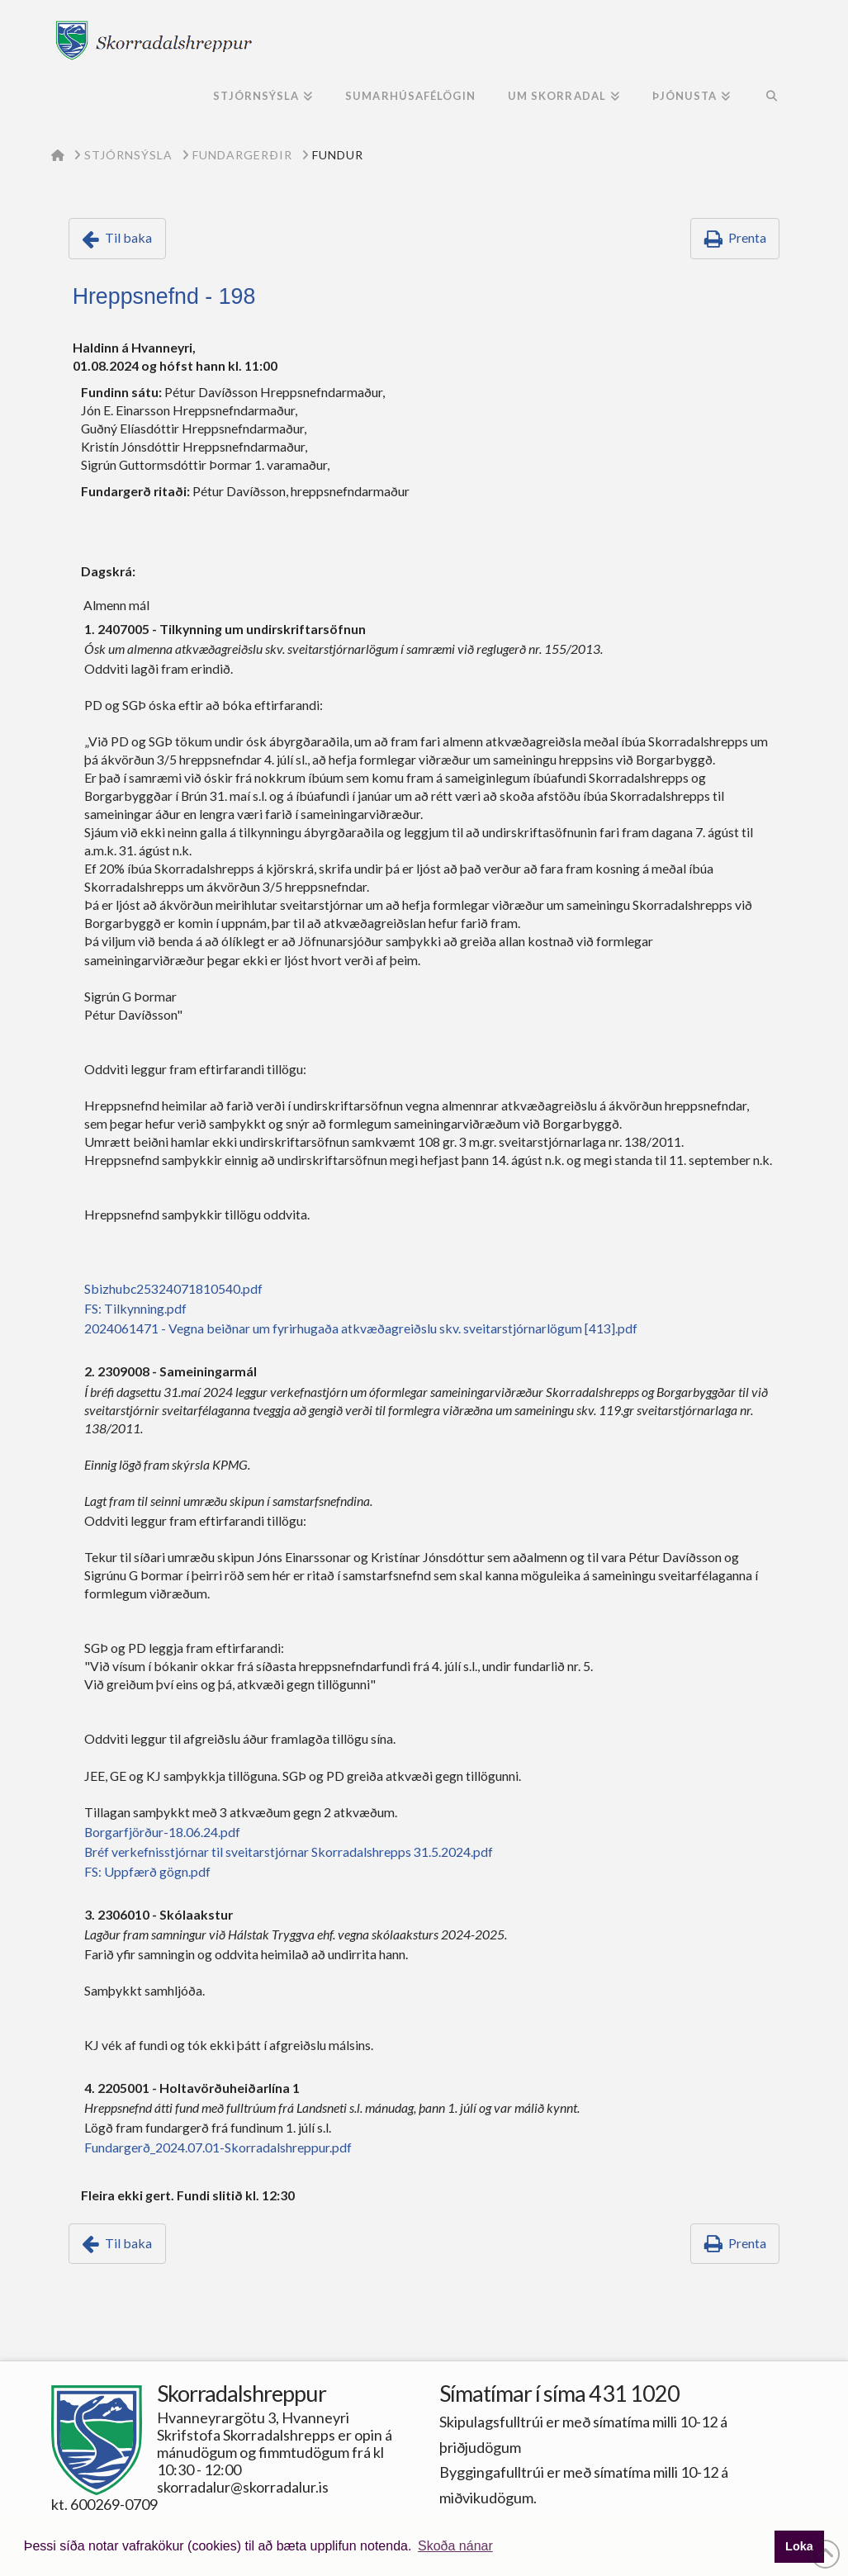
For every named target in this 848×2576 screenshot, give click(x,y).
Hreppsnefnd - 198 (164, 296)
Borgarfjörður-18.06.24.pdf (162, 1832)
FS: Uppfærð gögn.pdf (147, 1871)
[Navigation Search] (771, 97)
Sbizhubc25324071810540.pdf (173, 1288)
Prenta (747, 237)
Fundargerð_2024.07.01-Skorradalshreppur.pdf (218, 2147)
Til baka (128, 237)
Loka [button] (799, 2546)
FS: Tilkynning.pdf (135, 1308)
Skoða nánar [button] (455, 2546)
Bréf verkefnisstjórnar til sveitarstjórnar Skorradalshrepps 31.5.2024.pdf (288, 1851)
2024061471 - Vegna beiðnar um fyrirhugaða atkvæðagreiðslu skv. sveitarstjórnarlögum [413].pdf (360, 1328)
